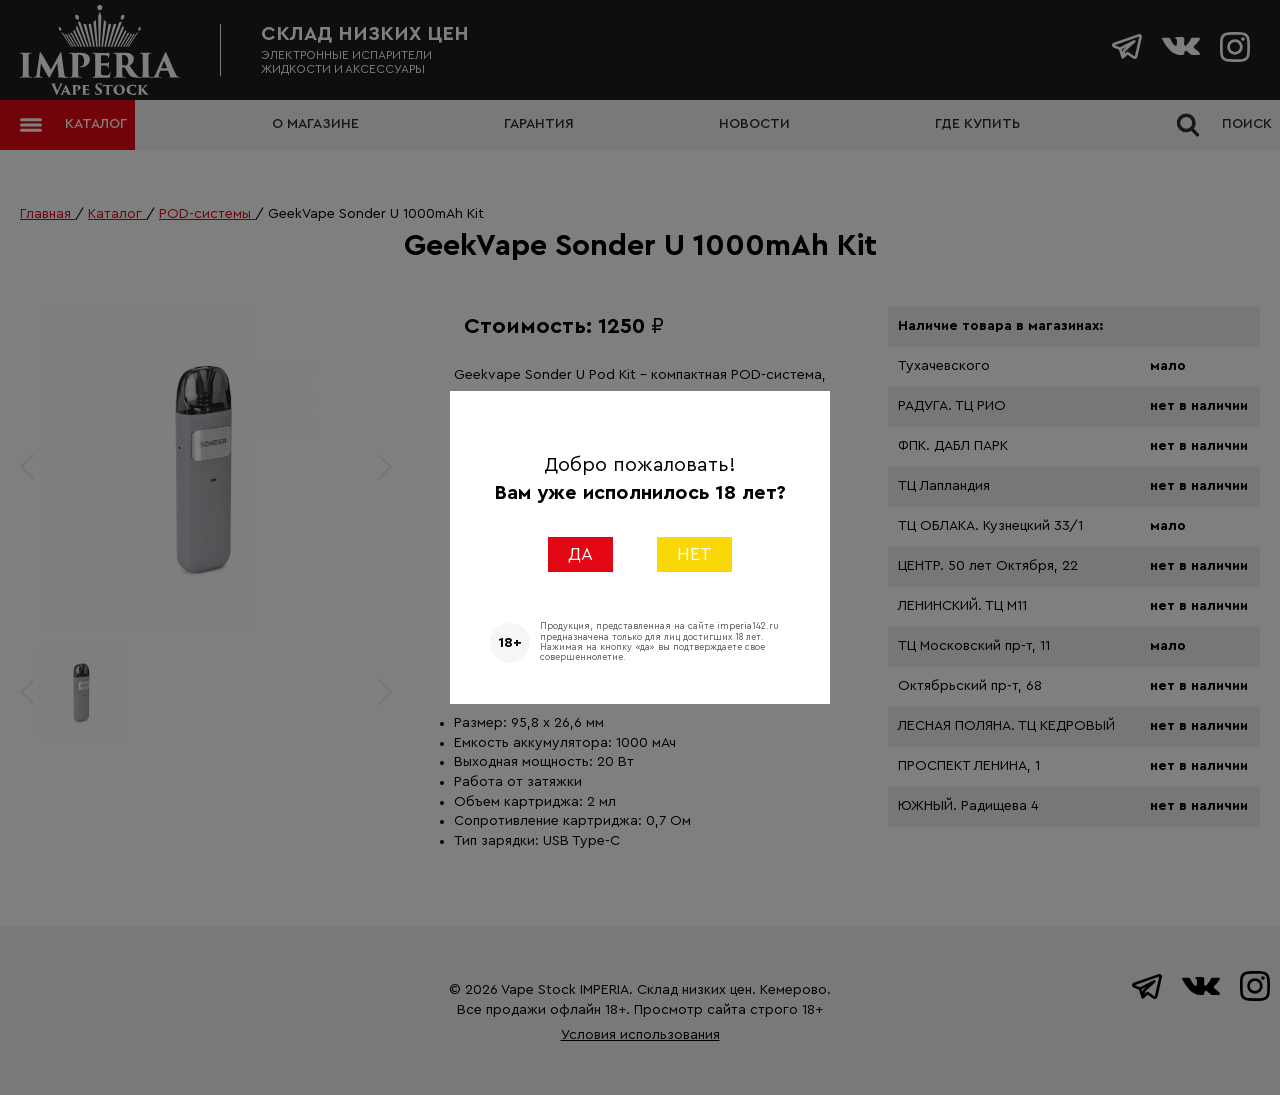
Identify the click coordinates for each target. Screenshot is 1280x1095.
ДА (580, 554)
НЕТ (694, 554)
